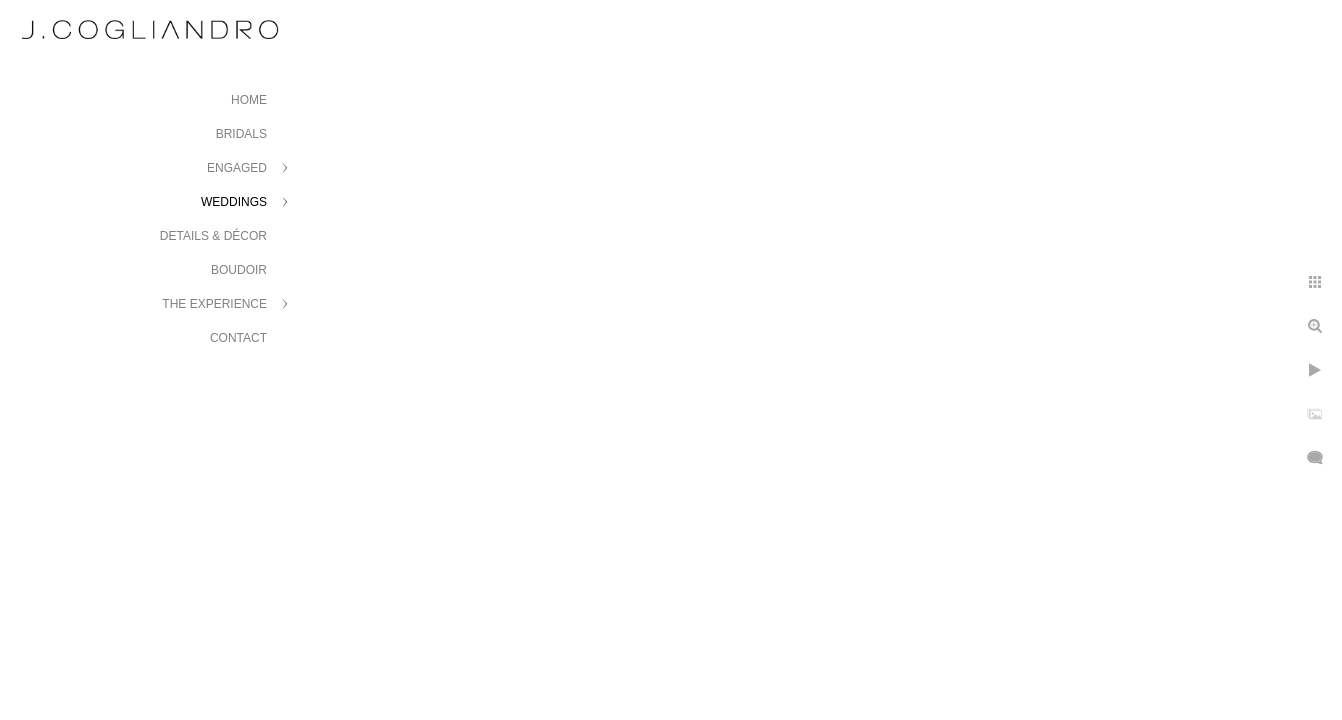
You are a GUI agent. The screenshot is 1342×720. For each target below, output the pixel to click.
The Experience (214, 304)
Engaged (237, 168)
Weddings (234, 202)
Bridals (241, 134)
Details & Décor (213, 236)
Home (249, 100)
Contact (238, 338)
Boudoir (239, 270)
